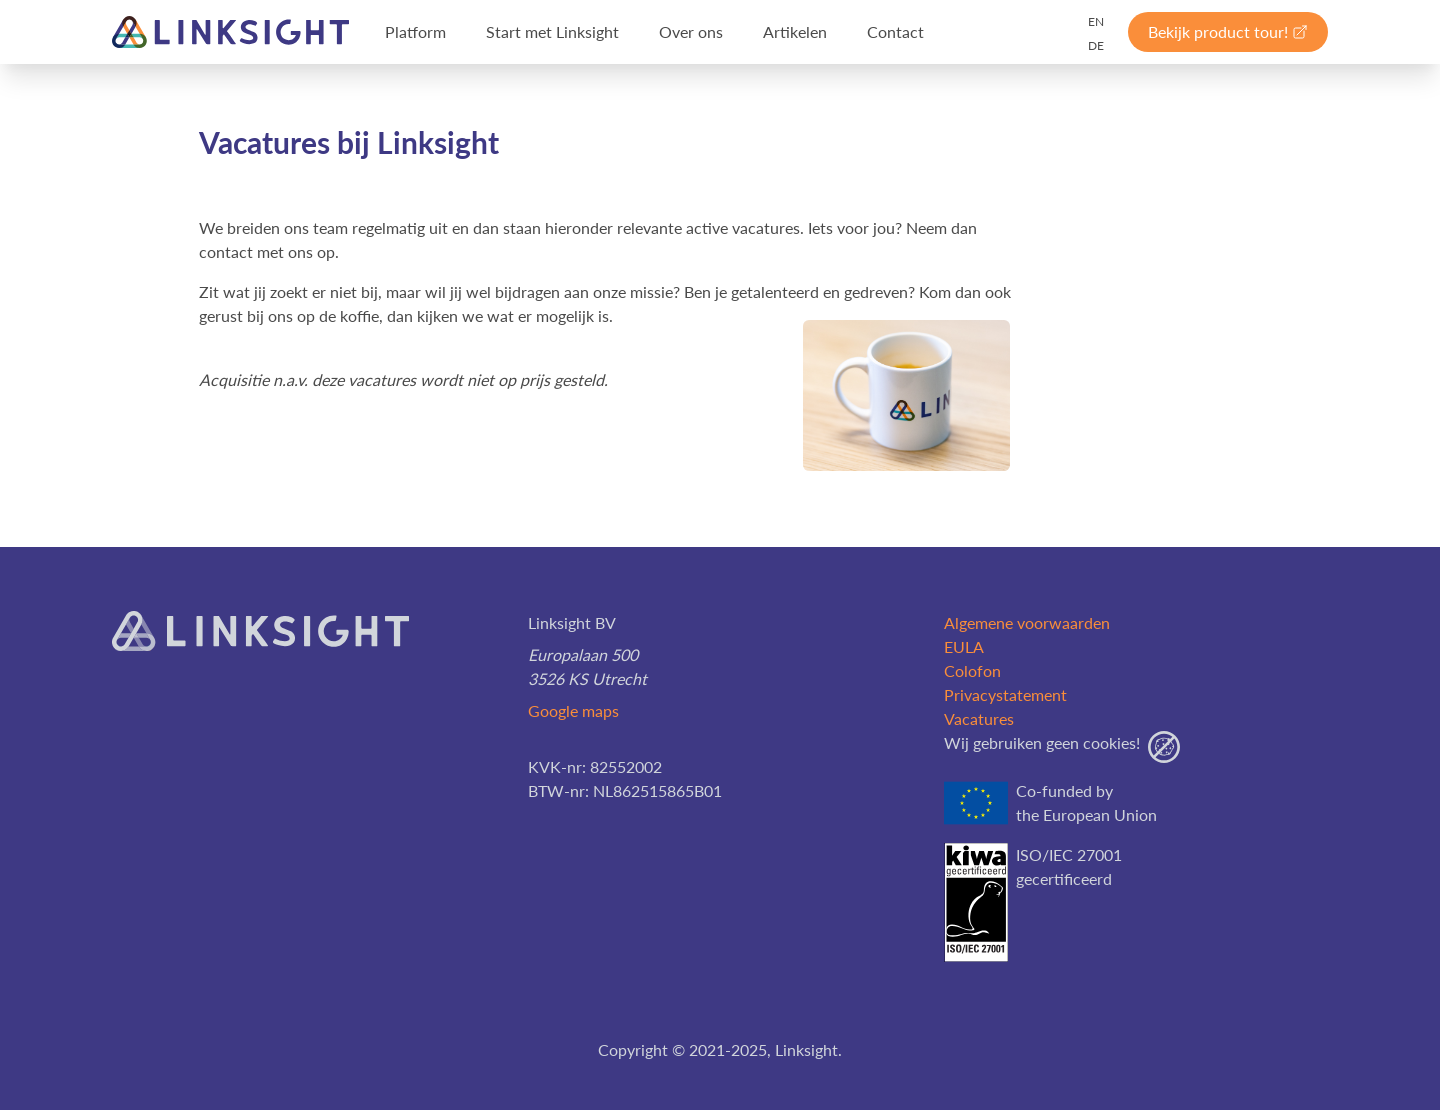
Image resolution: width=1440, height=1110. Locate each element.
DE (1096, 45)
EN (1096, 21)
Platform (415, 31)
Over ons (691, 31)
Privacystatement (1005, 694)
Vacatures (979, 718)
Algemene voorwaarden (1027, 622)
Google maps (573, 710)
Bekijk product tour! (1228, 31)
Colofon (972, 670)
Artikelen (795, 31)
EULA (964, 646)
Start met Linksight (552, 31)
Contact (895, 31)
